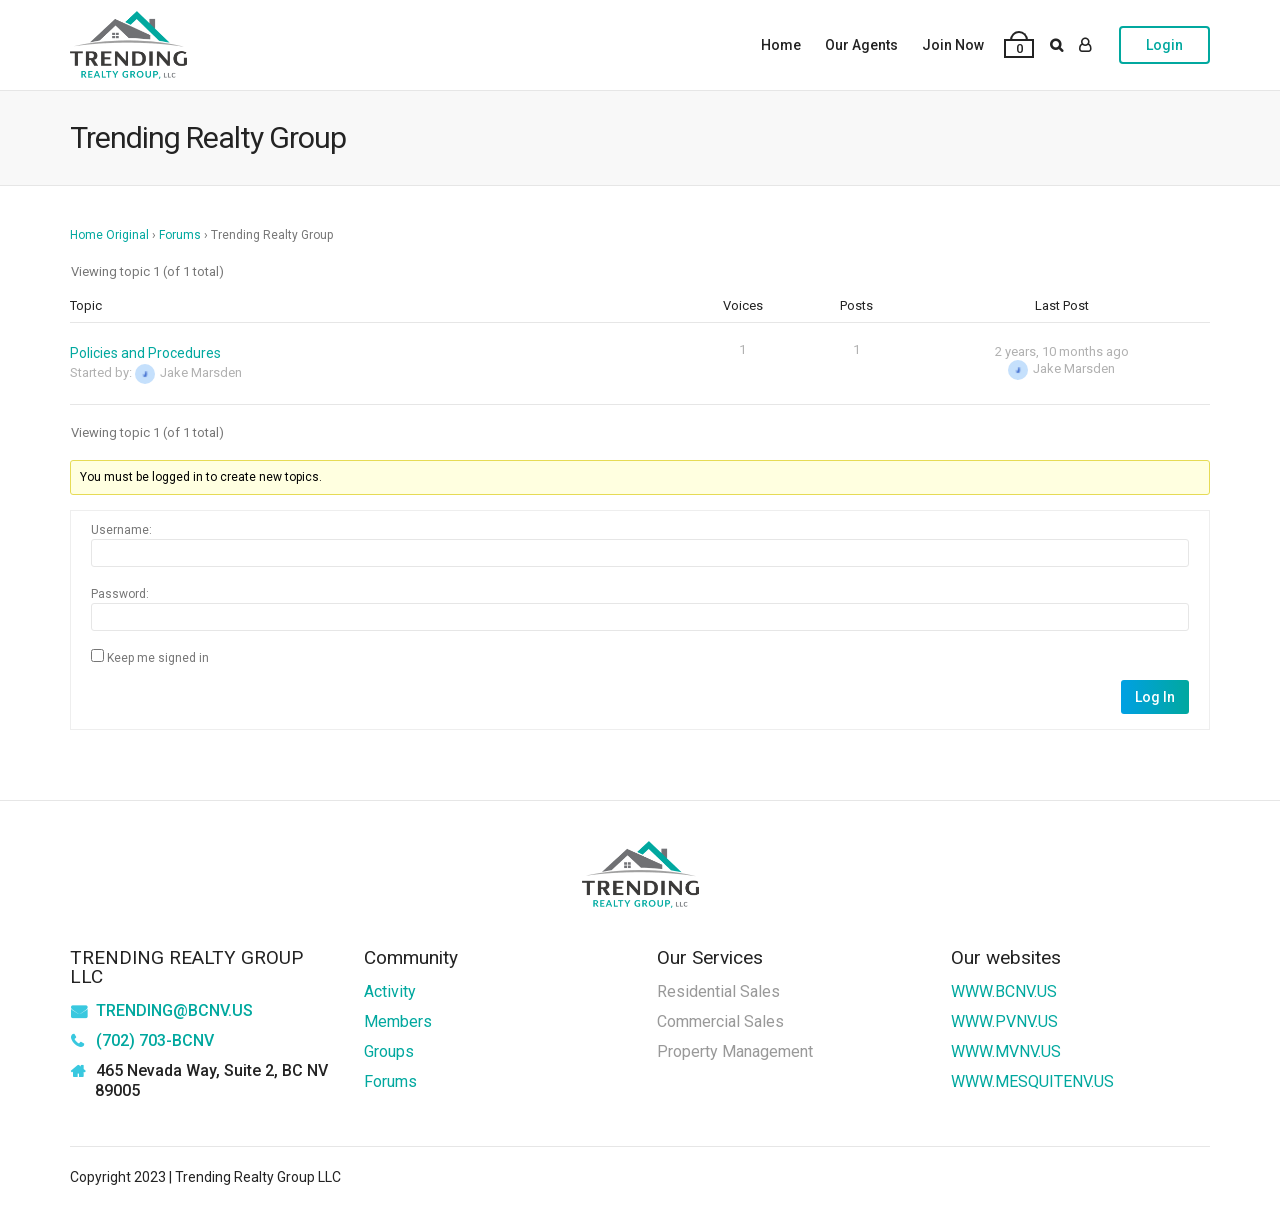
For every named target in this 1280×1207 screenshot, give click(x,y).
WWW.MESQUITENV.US (1032, 1081)
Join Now (953, 45)
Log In (1155, 697)
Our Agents (861, 45)
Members (398, 1021)
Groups (389, 1051)
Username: (121, 530)
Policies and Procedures (145, 353)
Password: (120, 594)
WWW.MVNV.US (1006, 1051)
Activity (390, 991)
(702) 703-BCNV (155, 1040)
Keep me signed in (158, 658)
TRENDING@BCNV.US (174, 1010)
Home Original (109, 235)
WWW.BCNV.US (1004, 991)
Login (1164, 45)
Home (781, 45)
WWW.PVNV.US (1004, 1021)
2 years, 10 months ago (1062, 351)
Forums (180, 235)
